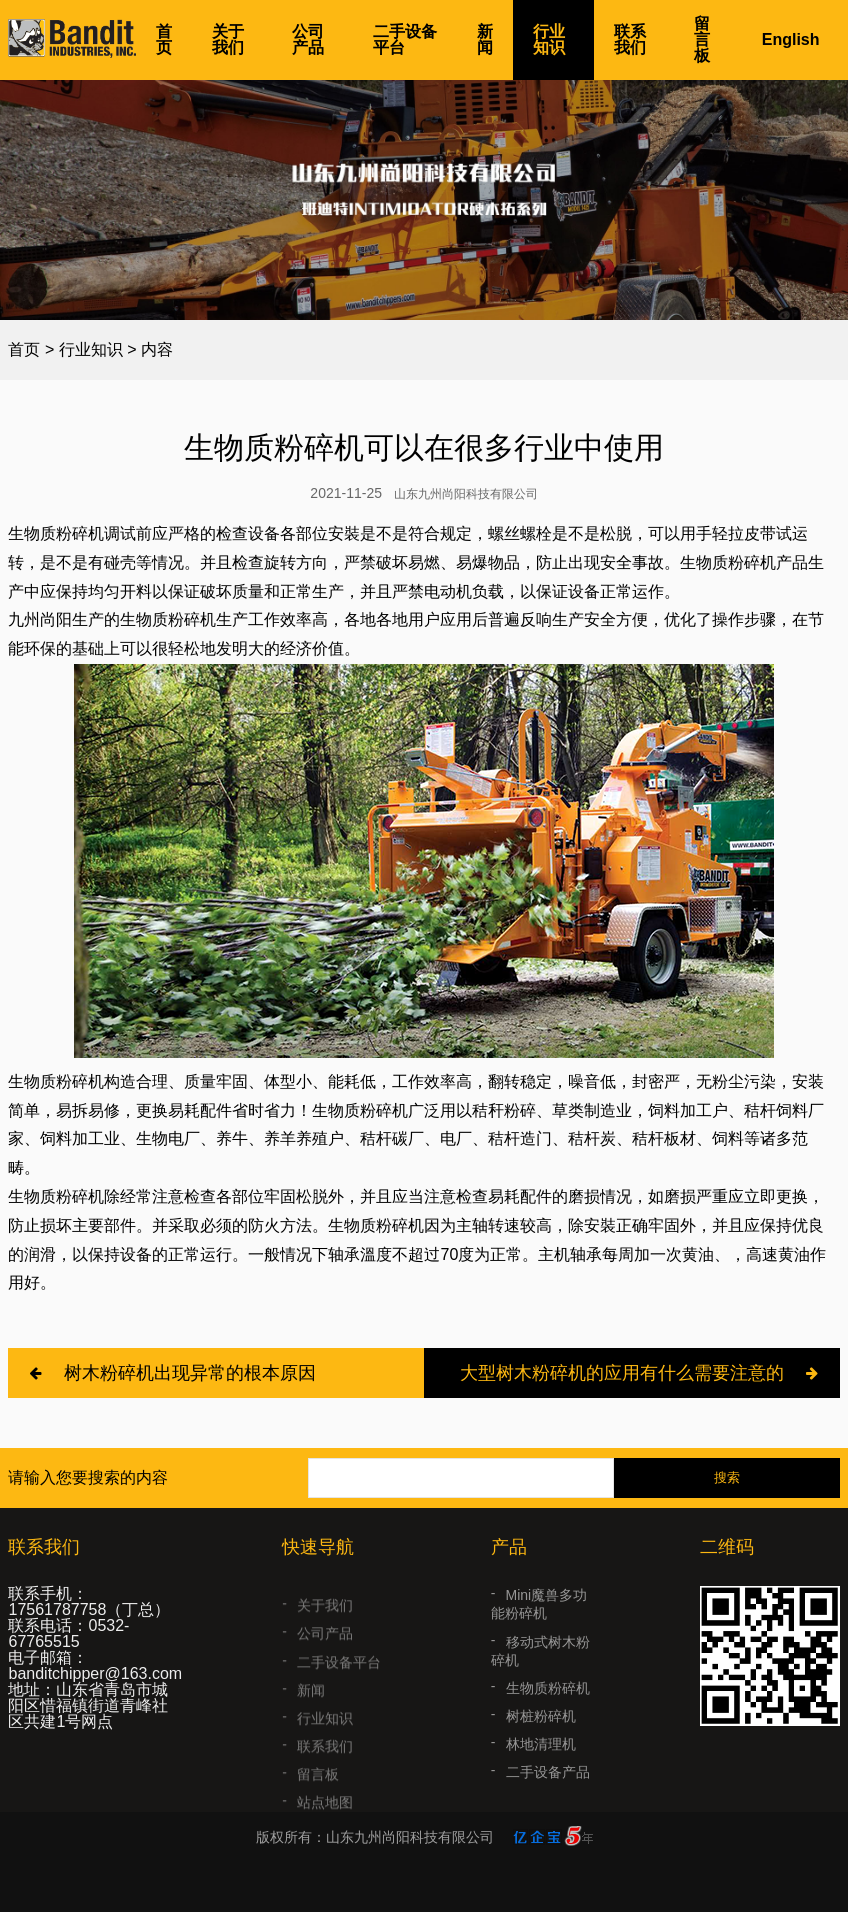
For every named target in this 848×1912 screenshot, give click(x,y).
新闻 (485, 39)
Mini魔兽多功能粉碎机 (539, 1627)
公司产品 (308, 39)
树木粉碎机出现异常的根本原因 (190, 1373)
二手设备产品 (548, 1795)
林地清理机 (541, 1767)
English (791, 39)
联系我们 (630, 39)
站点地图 (325, 1815)
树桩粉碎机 (541, 1739)
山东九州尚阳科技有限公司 (466, 494)
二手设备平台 (405, 39)
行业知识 (549, 39)
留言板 (702, 39)
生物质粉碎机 (548, 1711)
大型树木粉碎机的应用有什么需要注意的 (622, 1373)
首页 (164, 39)
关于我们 (228, 39)
